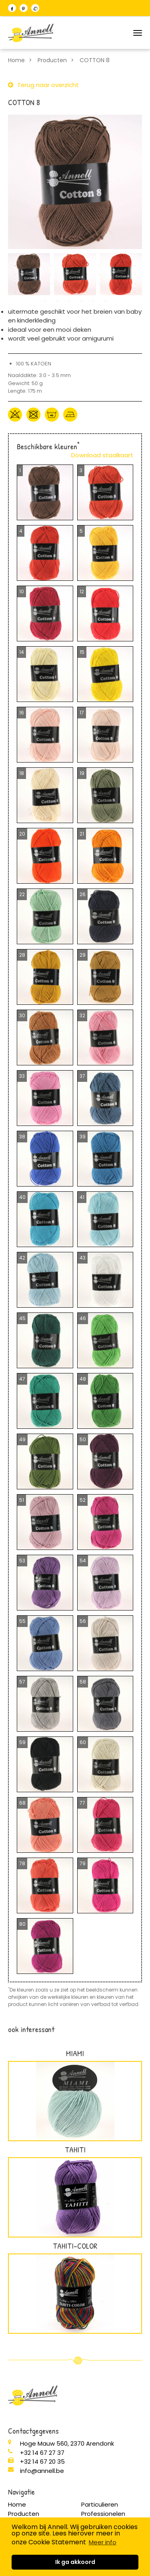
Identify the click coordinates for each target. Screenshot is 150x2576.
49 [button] (93, 301)
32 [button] (123, 284)
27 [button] (63, 284)
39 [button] (75, 292)
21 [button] (123, 275)
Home (16, 60)
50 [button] (105, 301)
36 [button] (39, 292)
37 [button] (51, 292)
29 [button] (87, 284)
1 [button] (15, 266)
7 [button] (87, 266)
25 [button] (39, 284)
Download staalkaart (102, 455)
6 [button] (75, 266)
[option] (75, 182)
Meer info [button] (102, 2542)
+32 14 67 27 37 (42, 2452)
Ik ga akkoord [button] (75, 2562)
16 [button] (63, 275)
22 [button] (135, 275)
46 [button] (57, 301)
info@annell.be (42, 2470)
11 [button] (135, 266)
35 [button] (27, 292)
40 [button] (87, 292)
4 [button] (51, 266)
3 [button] (39, 266)
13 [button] (27, 275)
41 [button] (99, 292)
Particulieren (99, 2504)
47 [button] (69, 301)
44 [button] (135, 292)
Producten (52, 60)
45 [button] (45, 301)
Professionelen (103, 2513)
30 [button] (99, 284)
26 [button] (51, 284)
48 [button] (81, 301)
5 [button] (63, 266)
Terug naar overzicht (48, 85)
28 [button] (75, 284)
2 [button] (27, 266)
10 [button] (123, 266)
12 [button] (15, 275)
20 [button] (111, 275)
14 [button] (39, 275)
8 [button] (99, 266)
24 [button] (27, 284)
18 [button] (87, 275)
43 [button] (123, 292)
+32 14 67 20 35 (42, 2461)
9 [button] (111, 266)
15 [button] (51, 275)
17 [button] (75, 275)
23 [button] (15, 284)
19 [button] (99, 275)
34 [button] (15, 292)
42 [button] (111, 292)
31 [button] (111, 284)
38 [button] (63, 292)
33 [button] (135, 284)
